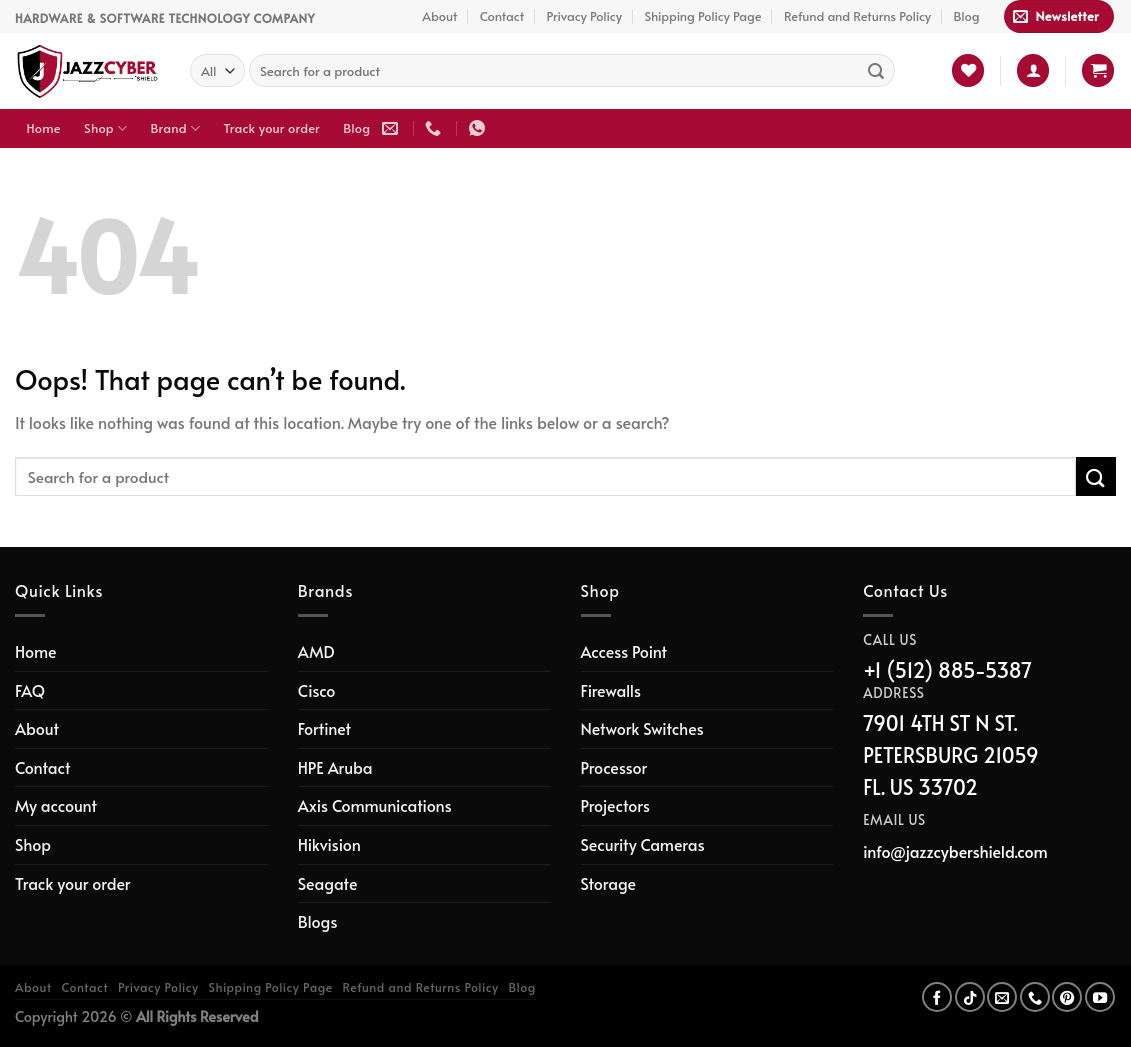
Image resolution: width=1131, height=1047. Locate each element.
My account (56, 805)
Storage (609, 883)
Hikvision (329, 844)
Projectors (615, 805)
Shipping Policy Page (702, 16)
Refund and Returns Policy (857, 16)
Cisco (317, 690)
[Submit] (876, 71)
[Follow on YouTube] (1100, 997)
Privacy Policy (584, 16)
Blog (967, 16)
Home (44, 128)
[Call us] (1035, 997)
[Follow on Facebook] (937, 997)
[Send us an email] (1002, 997)
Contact (502, 16)
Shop (105, 128)
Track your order (271, 128)
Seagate (328, 883)
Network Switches (642, 728)
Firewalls (611, 690)
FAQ (30, 690)
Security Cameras (643, 844)
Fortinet (324, 728)
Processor (614, 767)
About (439, 16)
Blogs (318, 921)
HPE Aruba (335, 767)
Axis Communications (375, 805)
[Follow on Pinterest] (1067, 997)
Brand (176, 128)
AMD (316, 651)
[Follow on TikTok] (970, 997)
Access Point (624, 651)
